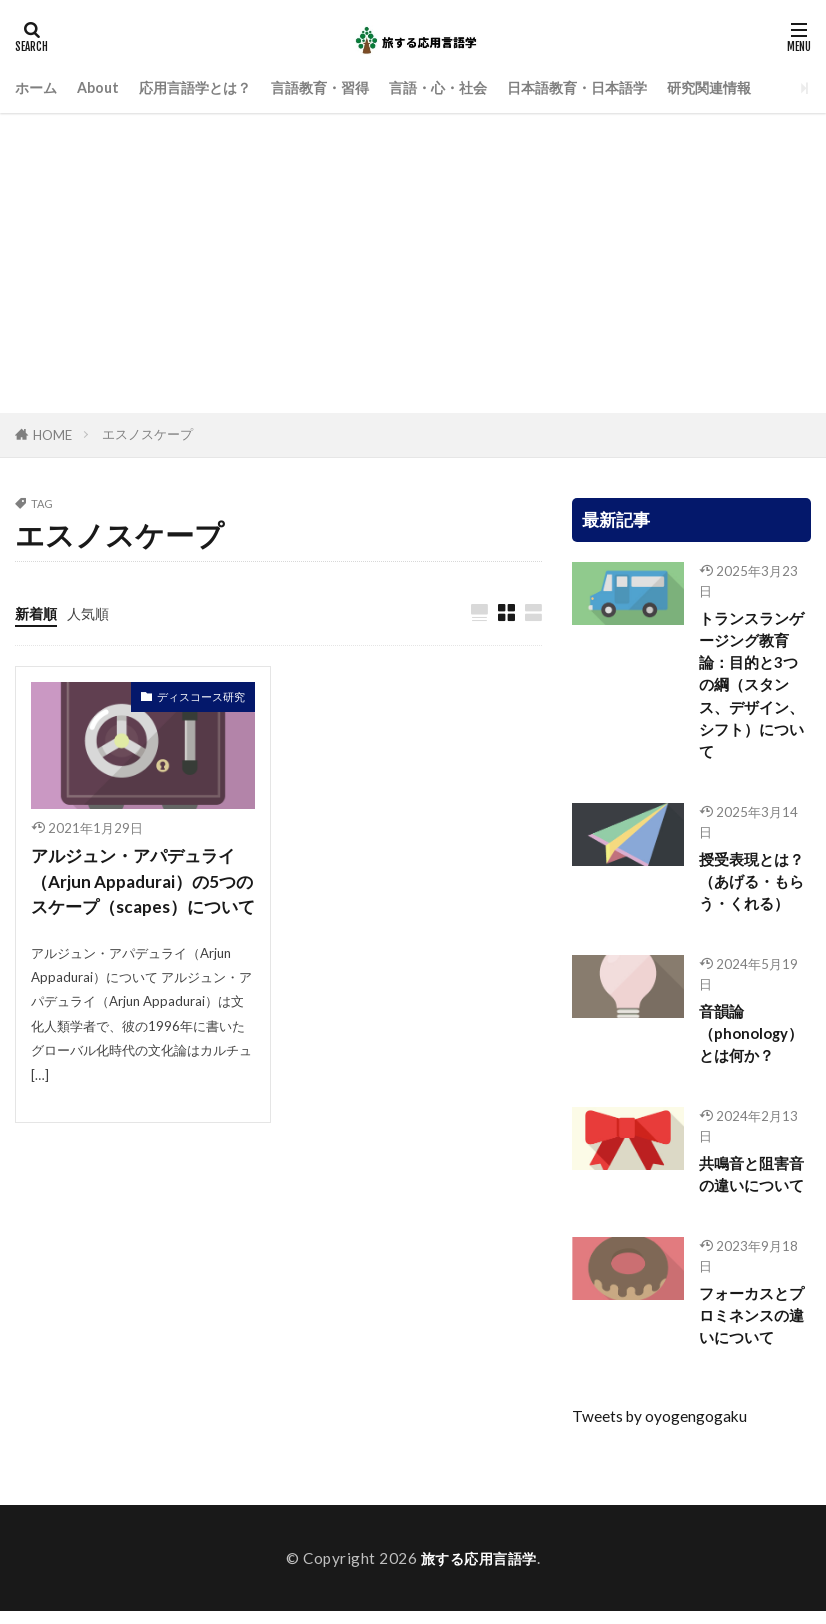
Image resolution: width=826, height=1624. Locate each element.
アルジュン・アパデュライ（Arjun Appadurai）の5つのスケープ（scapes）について (139, 896)
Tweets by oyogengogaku (659, 1428)
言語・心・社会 (462, 87)
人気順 (92, 613)
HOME (52, 435)
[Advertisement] (413, 263)
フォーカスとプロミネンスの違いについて (751, 1326)
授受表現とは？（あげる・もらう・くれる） (751, 887)
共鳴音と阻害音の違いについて (751, 1183)
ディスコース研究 (201, 697)
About (102, 87)
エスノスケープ (147, 434)
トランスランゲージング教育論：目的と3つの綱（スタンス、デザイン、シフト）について (751, 687)
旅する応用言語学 (479, 1570)
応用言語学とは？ (205, 87)
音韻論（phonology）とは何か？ (751, 1041)
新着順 (37, 613)
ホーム (37, 87)
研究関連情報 (750, 87)
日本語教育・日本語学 (610, 87)
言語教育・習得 (337, 87)
